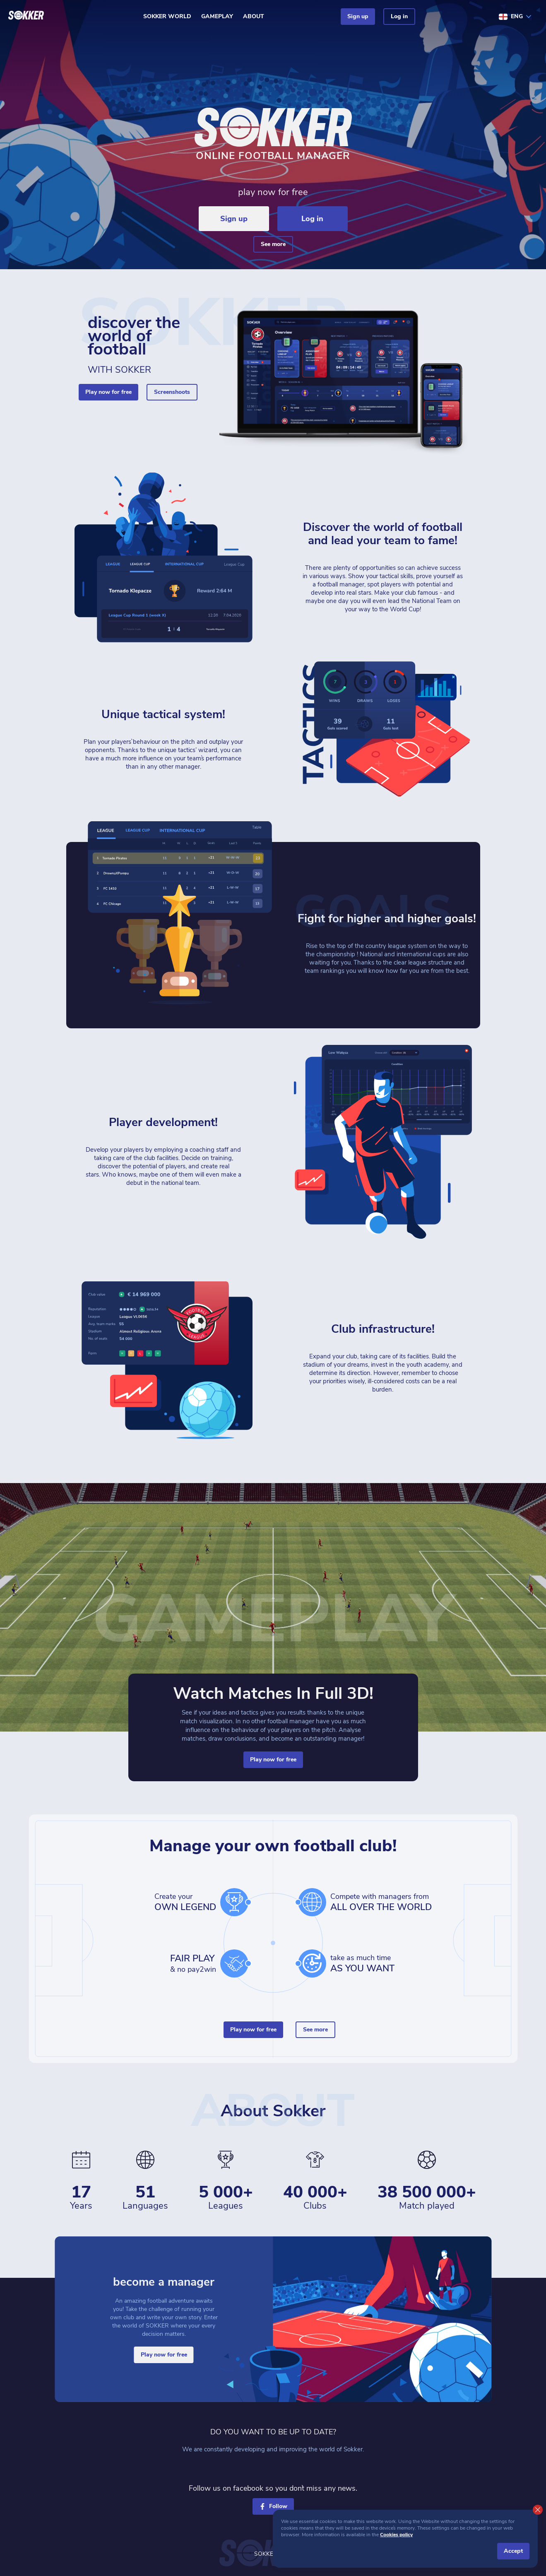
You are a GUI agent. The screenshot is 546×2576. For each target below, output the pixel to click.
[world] (312, 1902)
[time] (312, 1963)
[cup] (234, 1902)
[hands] (234, 1963)
